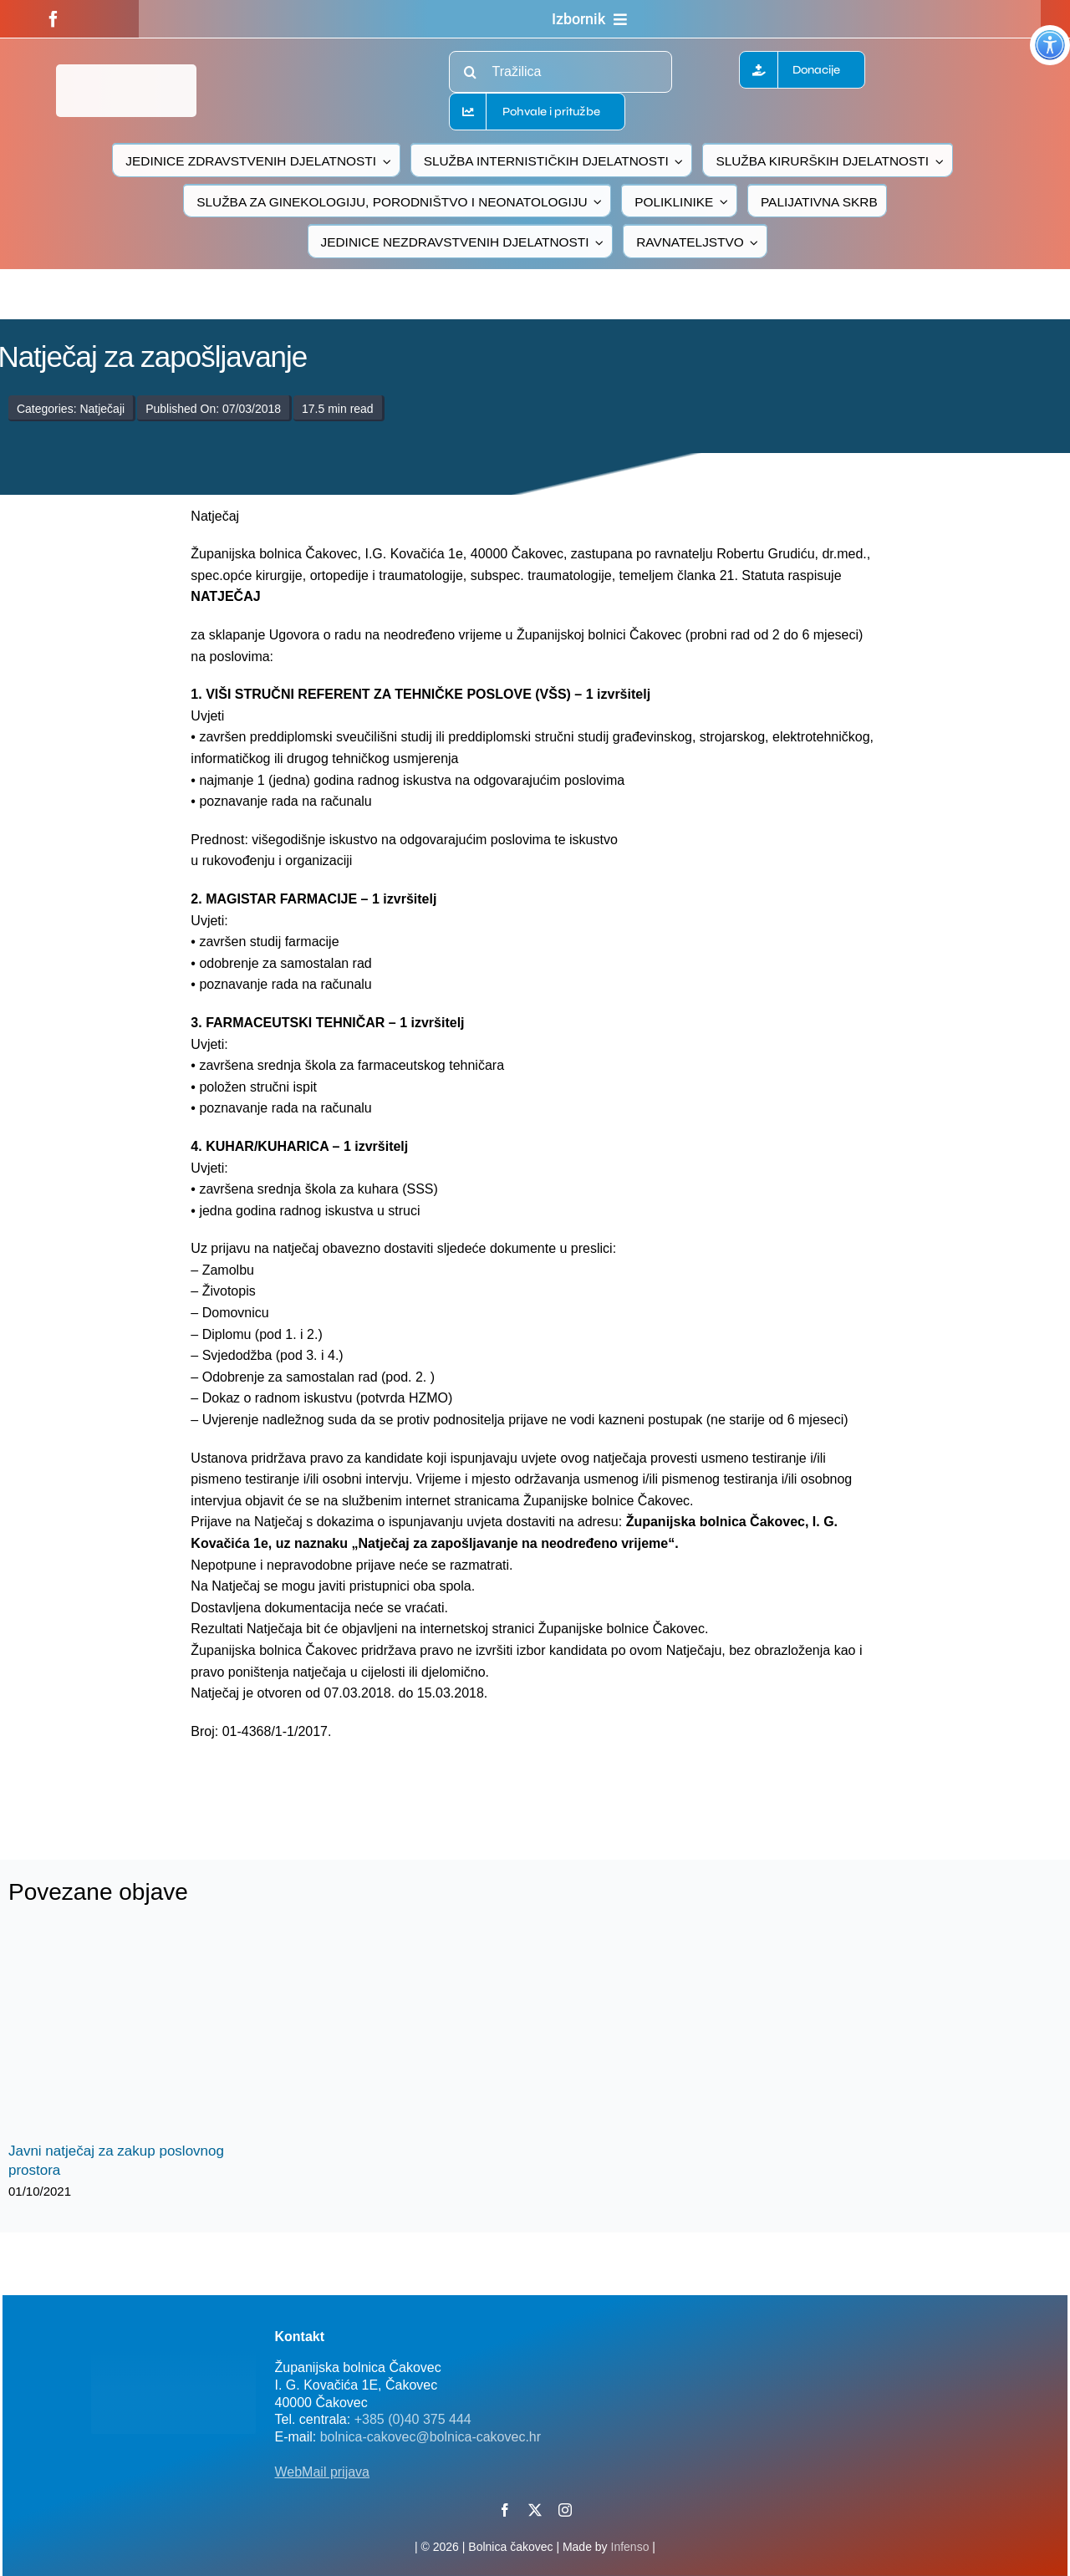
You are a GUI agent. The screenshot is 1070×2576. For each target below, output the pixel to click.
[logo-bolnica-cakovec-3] (311, 1781)
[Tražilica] (560, 72)
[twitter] (535, 2510)
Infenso (630, 2546)
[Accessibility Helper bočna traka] (1050, 45)
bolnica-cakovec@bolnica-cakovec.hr (430, 2437)
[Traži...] (470, 72)
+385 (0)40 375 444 (412, 2419)
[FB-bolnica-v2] (794, 2326)
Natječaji (102, 408)
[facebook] (53, 19)
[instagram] (565, 2510)
